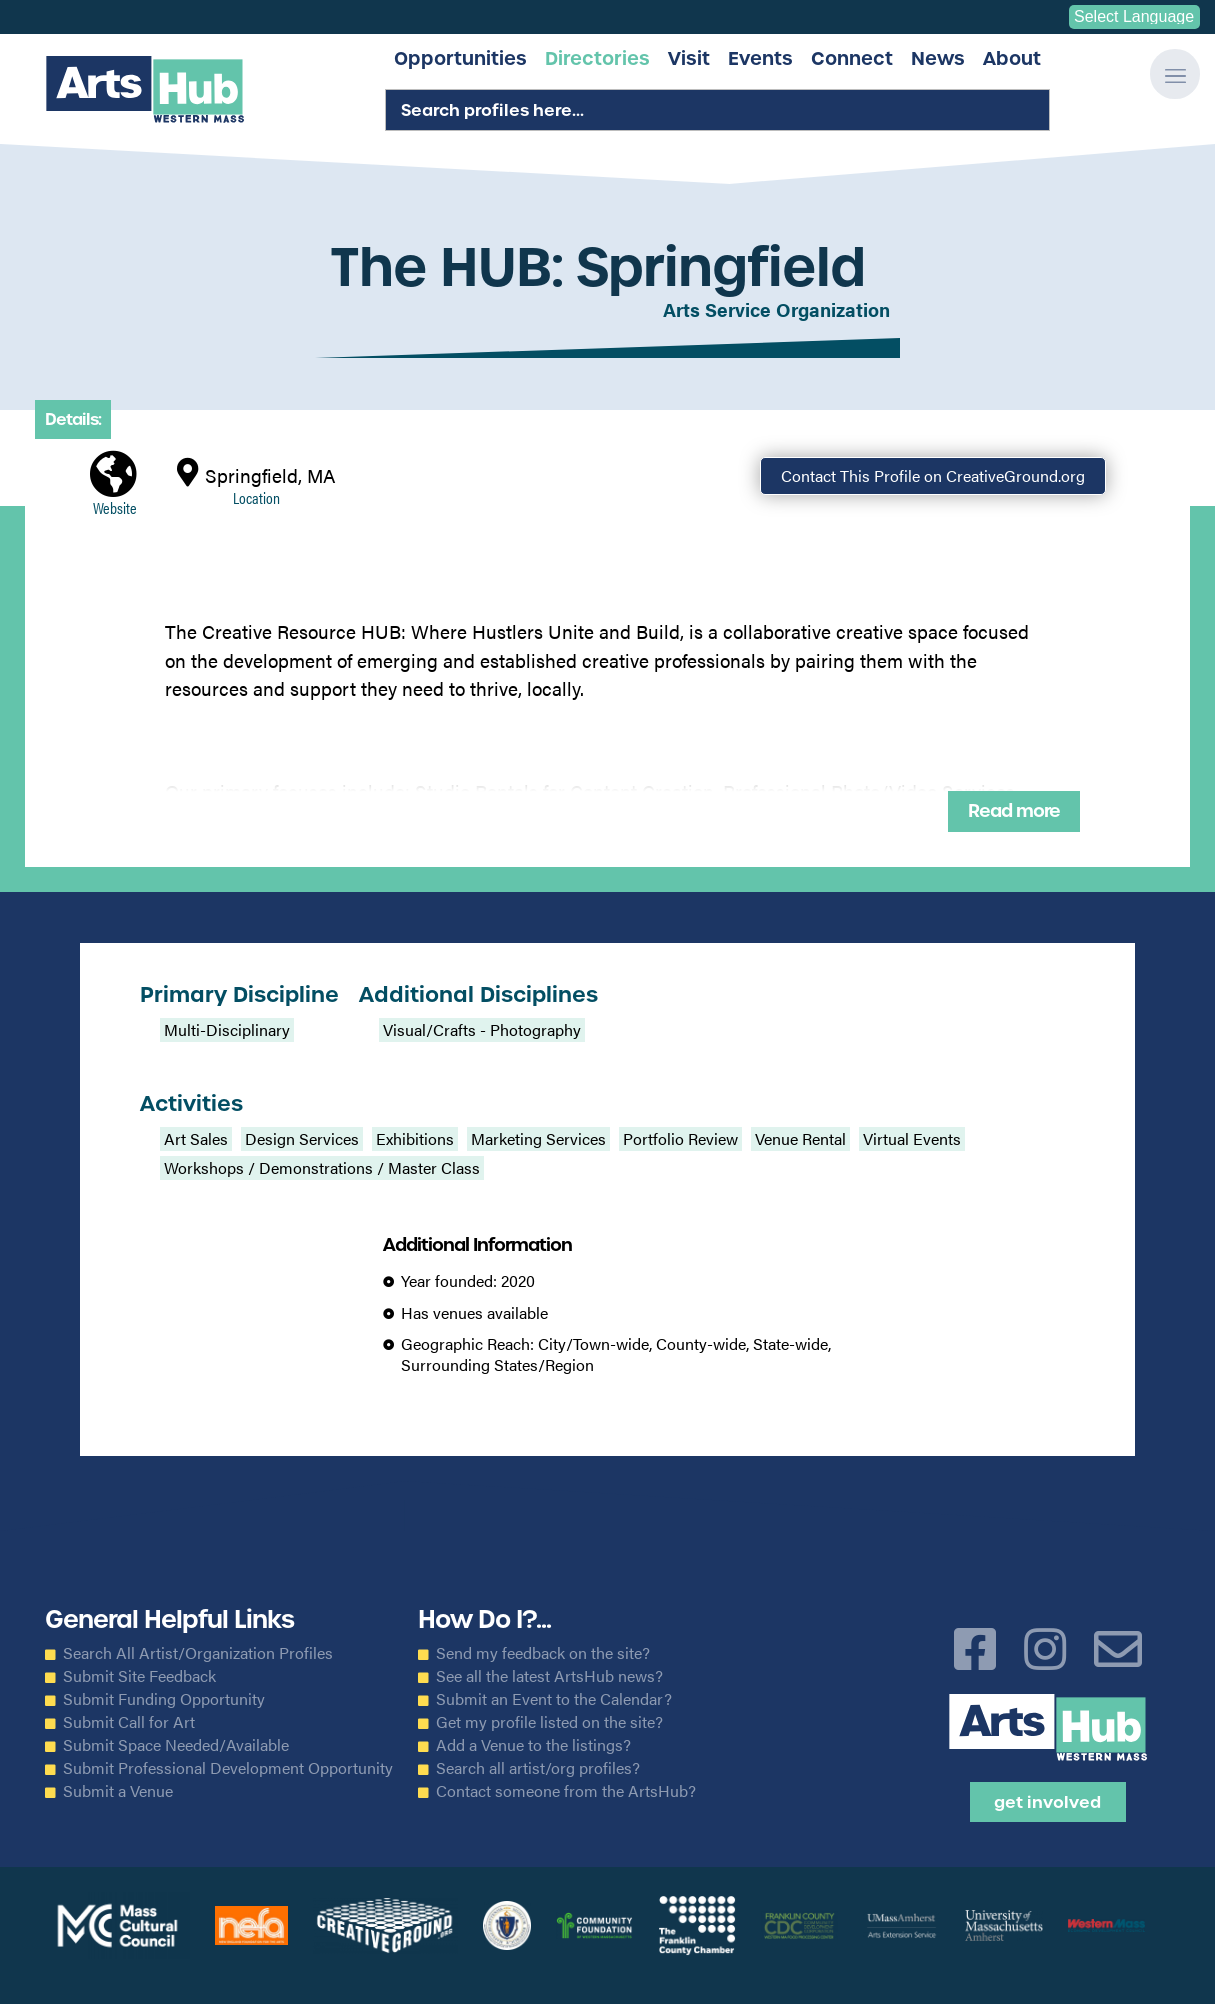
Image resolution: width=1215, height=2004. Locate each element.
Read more (1014, 811)
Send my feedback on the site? (543, 1653)
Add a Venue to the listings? (533, 1745)
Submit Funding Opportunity (164, 1699)
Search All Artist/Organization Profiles (198, 1653)
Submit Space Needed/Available (176, 1745)
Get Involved (1047, 1802)
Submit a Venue (118, 1791)
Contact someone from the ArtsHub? (566, 1791)
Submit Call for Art (129, 1722)
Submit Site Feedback (139, 1676)
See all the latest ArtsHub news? (549, 1676)
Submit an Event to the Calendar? (554, 1699)
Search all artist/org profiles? (538, 1768)
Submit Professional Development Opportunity (228, 1768)
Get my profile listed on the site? (549, 1722)
